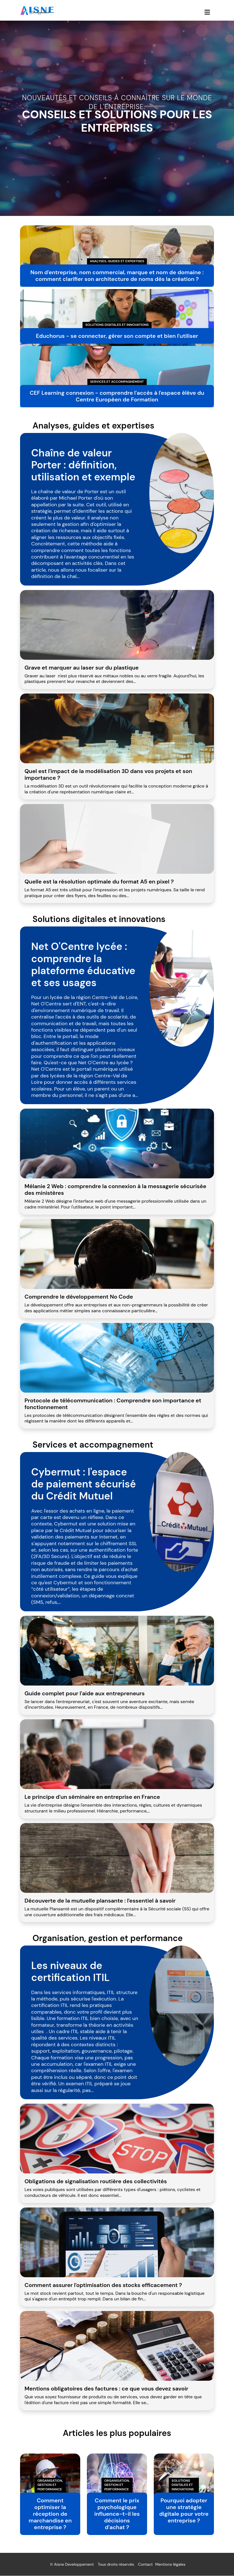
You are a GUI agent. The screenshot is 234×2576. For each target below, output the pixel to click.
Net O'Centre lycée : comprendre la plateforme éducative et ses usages (83, 964)
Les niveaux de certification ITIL (70, 1971)
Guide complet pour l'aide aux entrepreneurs (85, 1693)
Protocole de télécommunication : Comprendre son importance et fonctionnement (113, 1404)
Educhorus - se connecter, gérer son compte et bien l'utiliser (117, 336)
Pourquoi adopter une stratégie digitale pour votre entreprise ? (183, 2510)
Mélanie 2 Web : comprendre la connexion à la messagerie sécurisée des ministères (115, 1189)
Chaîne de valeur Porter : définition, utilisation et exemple (83, 464)
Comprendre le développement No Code (79, 1296)
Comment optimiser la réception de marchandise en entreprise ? (50, 2514)
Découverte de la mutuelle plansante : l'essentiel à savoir (100, 1900)
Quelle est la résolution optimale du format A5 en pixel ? (99, 881)
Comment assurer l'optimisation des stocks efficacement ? (103, 2285)
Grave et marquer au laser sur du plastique (82, 667)
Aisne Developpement (74, 2564)
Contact (145, 2564)
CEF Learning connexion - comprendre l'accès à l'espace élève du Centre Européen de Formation (117, 396)
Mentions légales (170, 2564)
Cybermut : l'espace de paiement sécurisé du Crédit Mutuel (83, 1484)
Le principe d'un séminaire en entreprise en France (92, 1796)
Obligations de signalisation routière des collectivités (96, 2181)
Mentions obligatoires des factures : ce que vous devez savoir (106, 2388)
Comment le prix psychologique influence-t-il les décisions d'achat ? (117, 2514)
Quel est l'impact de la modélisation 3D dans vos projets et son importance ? (108, 774)
